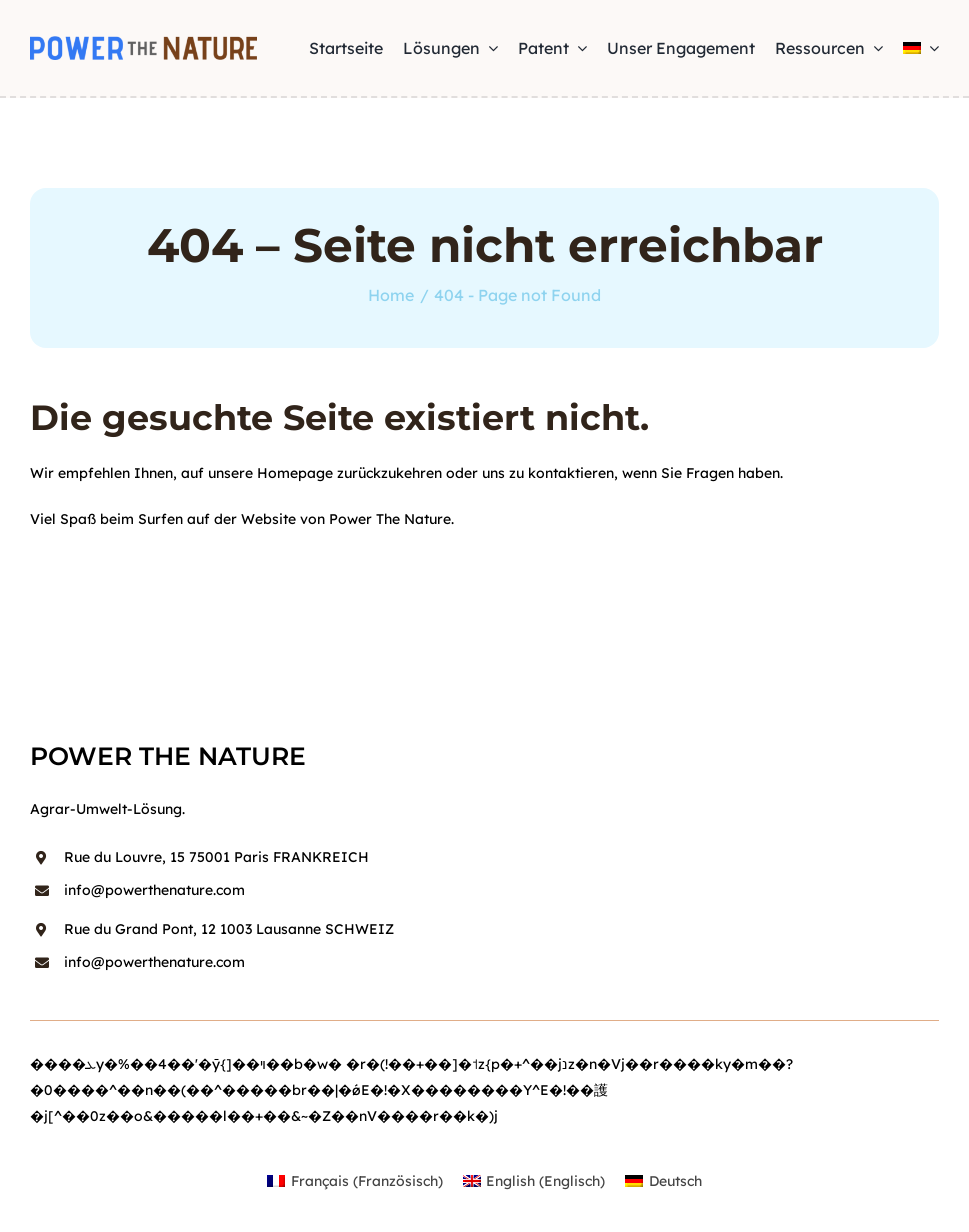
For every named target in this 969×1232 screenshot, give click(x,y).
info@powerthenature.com (154, 890)
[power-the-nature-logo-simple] (143, 43)
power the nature (168, 756)
